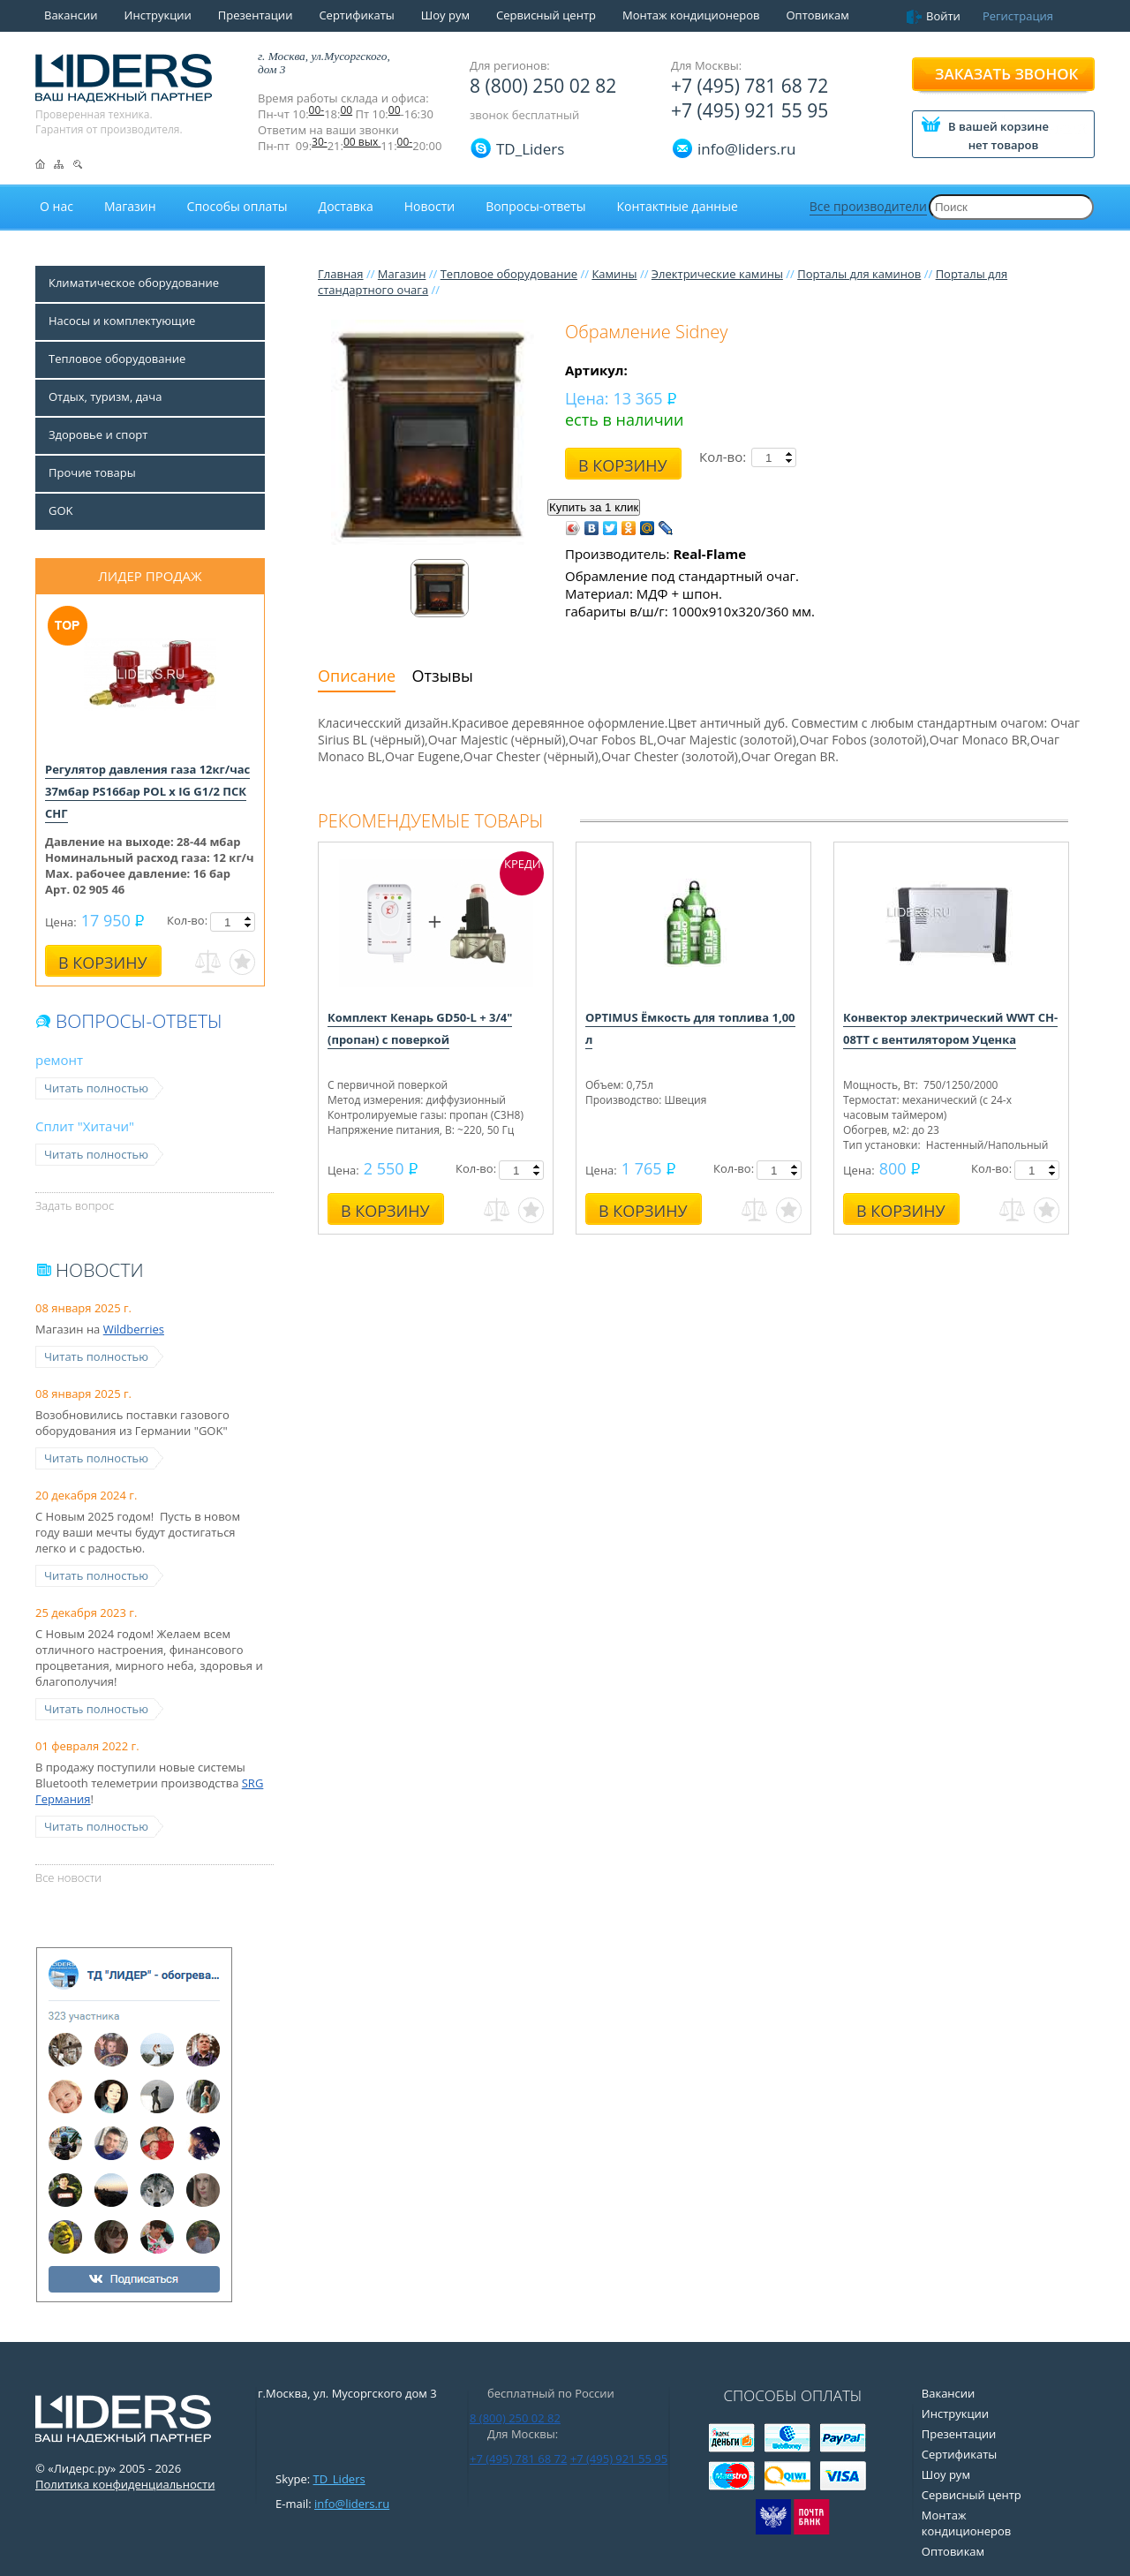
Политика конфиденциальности (125, 2484)
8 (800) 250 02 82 (543, 85)
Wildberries (133, 1329)
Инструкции (158, 15)
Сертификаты (356, 15)
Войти (943, 16)
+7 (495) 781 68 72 (749, 85)
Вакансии (71, 15)
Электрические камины (717, 274)
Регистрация (1018, 16)
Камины (614, 274)
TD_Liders (530, 149)
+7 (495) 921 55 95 (749, 110)
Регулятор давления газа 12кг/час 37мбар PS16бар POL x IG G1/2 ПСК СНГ (147, 791)
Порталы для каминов (859, 274)
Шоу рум (445, 15)
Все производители (868, 206)
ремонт (59, 1060)
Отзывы (442, 675)
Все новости (68, 1877)
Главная (341, 274)
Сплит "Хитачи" (84, 1126)
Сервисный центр (546, 15)
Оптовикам (817, 15)
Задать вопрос (74, 1205)
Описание (357, 675)
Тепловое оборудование (509, 274)
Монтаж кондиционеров (691, 15)
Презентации (255, 15)
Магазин (402, 274)
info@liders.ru (351, 2504)
